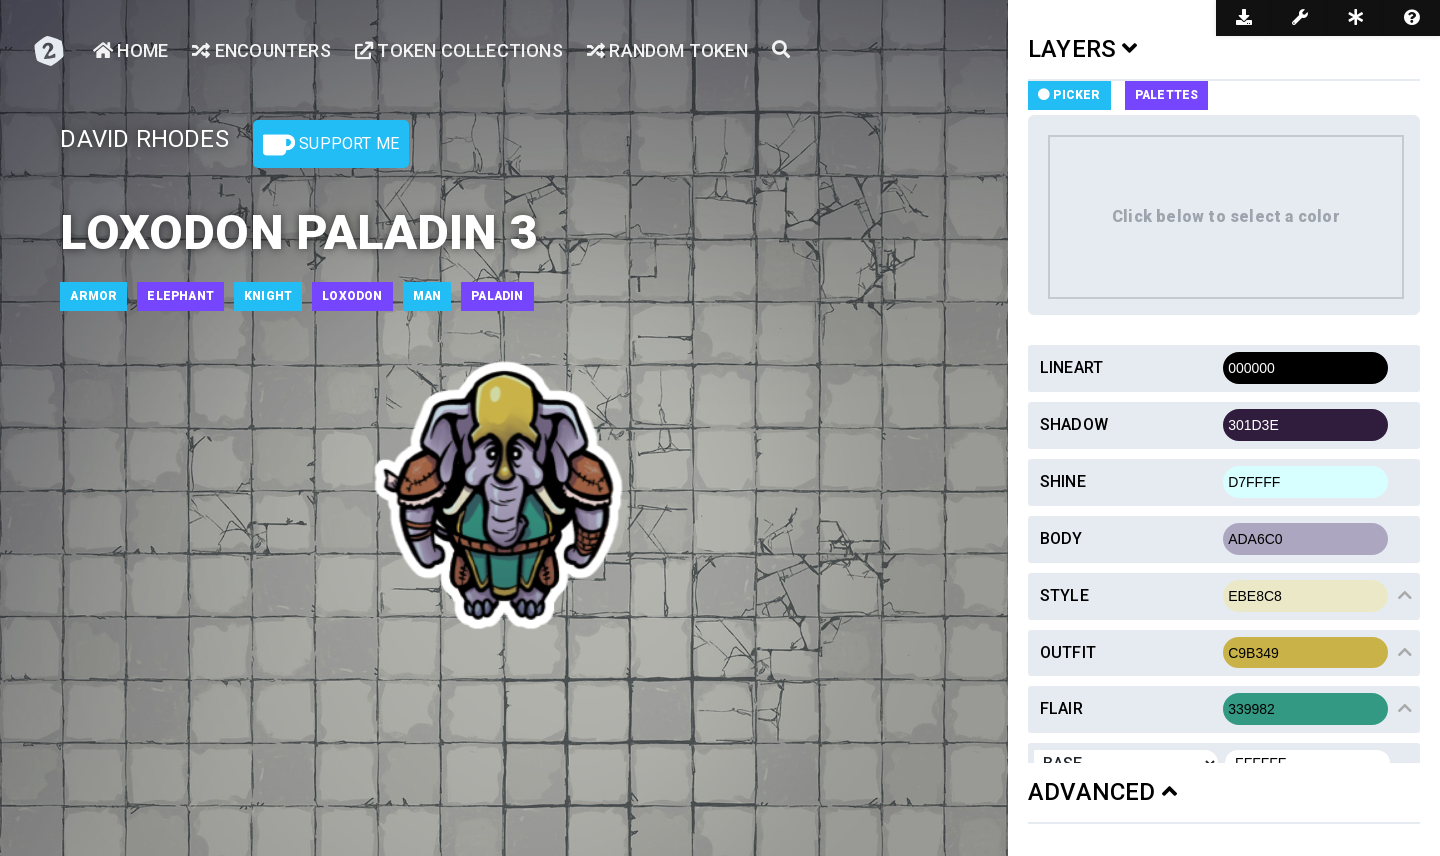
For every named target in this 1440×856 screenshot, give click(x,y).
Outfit (1068, 652)
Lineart (1071, 367)
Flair (1061, 708)
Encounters (261, 50)
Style (1064, 595)
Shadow (1074, 424)
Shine (1063, 481)
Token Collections (459, 50)
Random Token (667, 50)
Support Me (331, 145)
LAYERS (1083, 49)
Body (1061, 538)
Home (130, 50)
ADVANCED (1102, 792)
